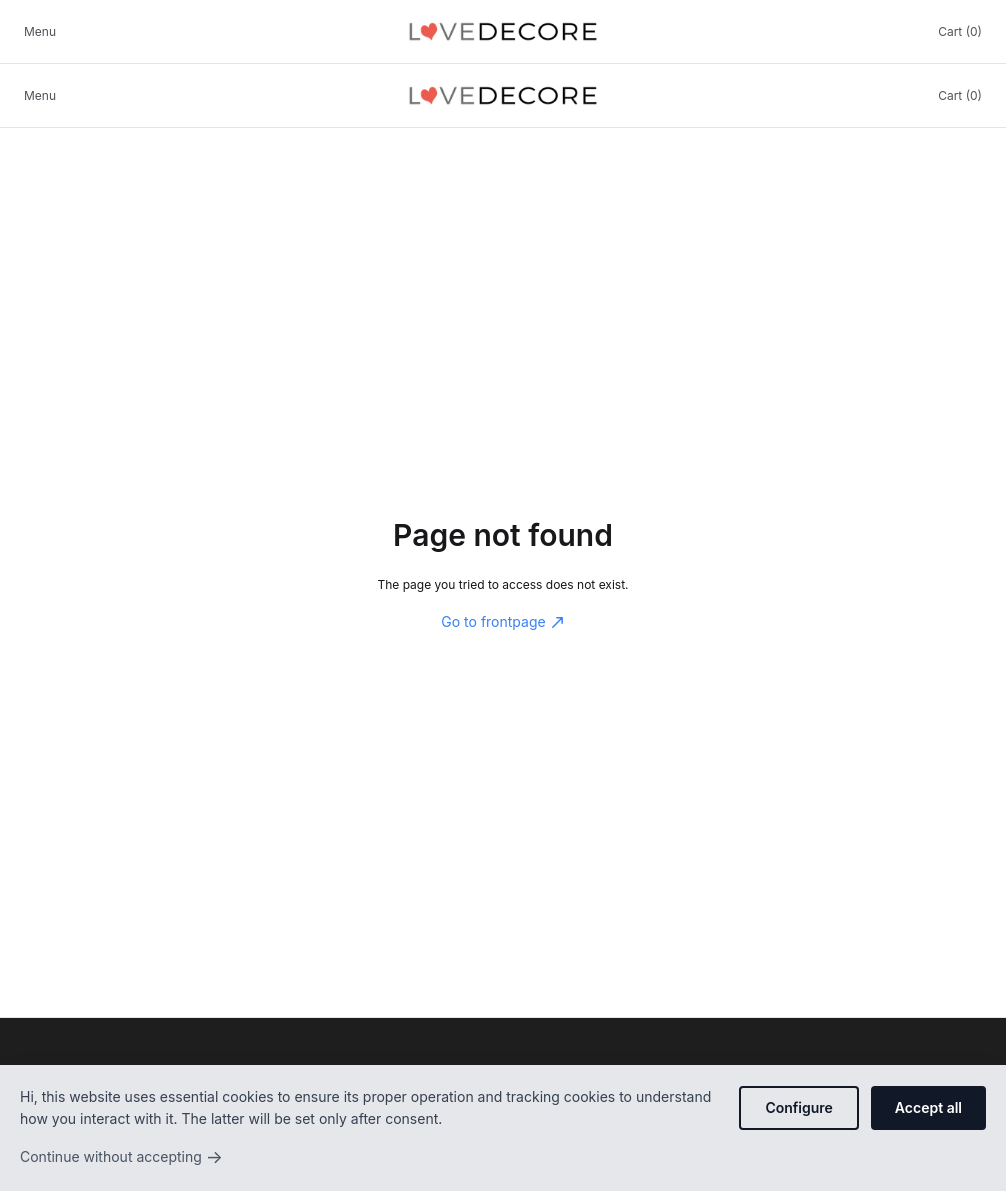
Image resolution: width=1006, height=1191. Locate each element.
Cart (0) (960, 31)
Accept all (928, 1107)
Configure (798, 1107)
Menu (40, 31)
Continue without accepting (121, 1157)
